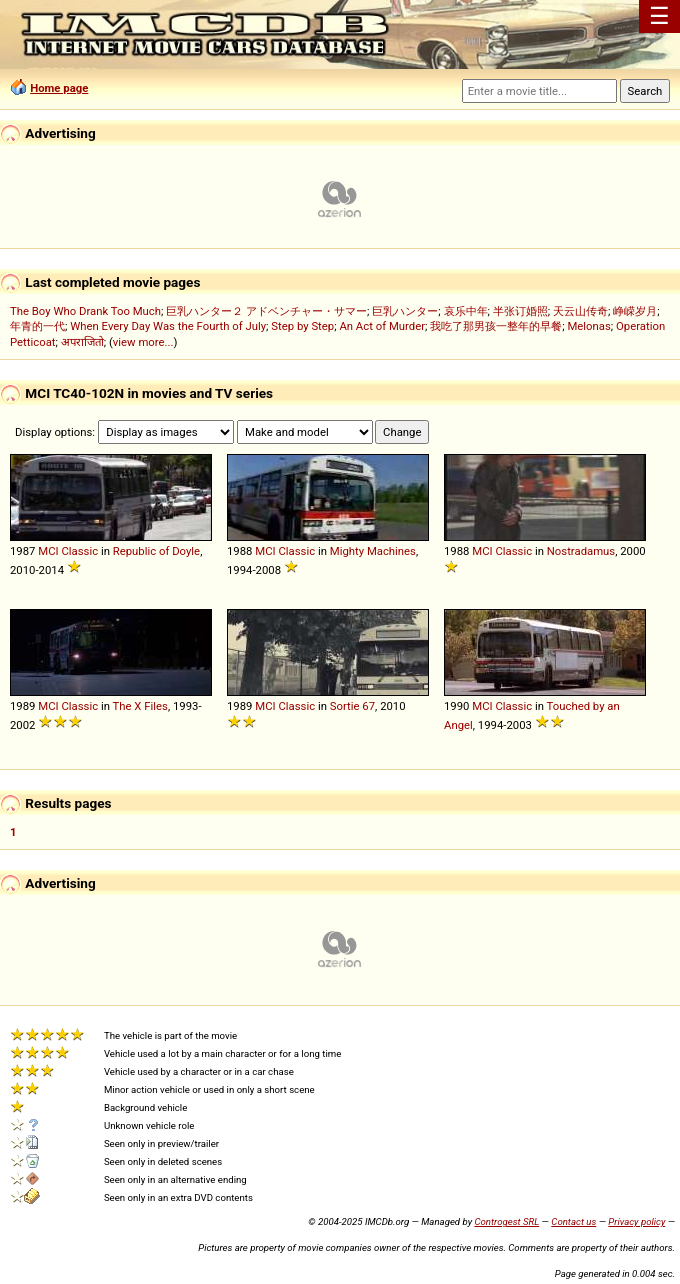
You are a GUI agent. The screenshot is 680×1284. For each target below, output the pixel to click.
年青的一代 (37, 326)
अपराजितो (82, 342)
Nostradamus (581, 551)
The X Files (140, 706)
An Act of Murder (382, 326)
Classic (79, 551)
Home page (59, 88)
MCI (48, 551)
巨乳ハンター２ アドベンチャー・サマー (266, 311)
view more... (143, 342)
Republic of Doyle (156, 551)
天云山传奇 (580, 311)
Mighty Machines (373, 551)
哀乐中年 (466, 311)
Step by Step (302, 326)
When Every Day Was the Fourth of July (168, 326)
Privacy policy (636, 1221)
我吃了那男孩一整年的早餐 (496, 326)
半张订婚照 (520, 311)
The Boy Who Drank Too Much (85, 311)
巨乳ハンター (405, 311)
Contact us (573, 1221)
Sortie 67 (352, 706)
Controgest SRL (506, 1221)
